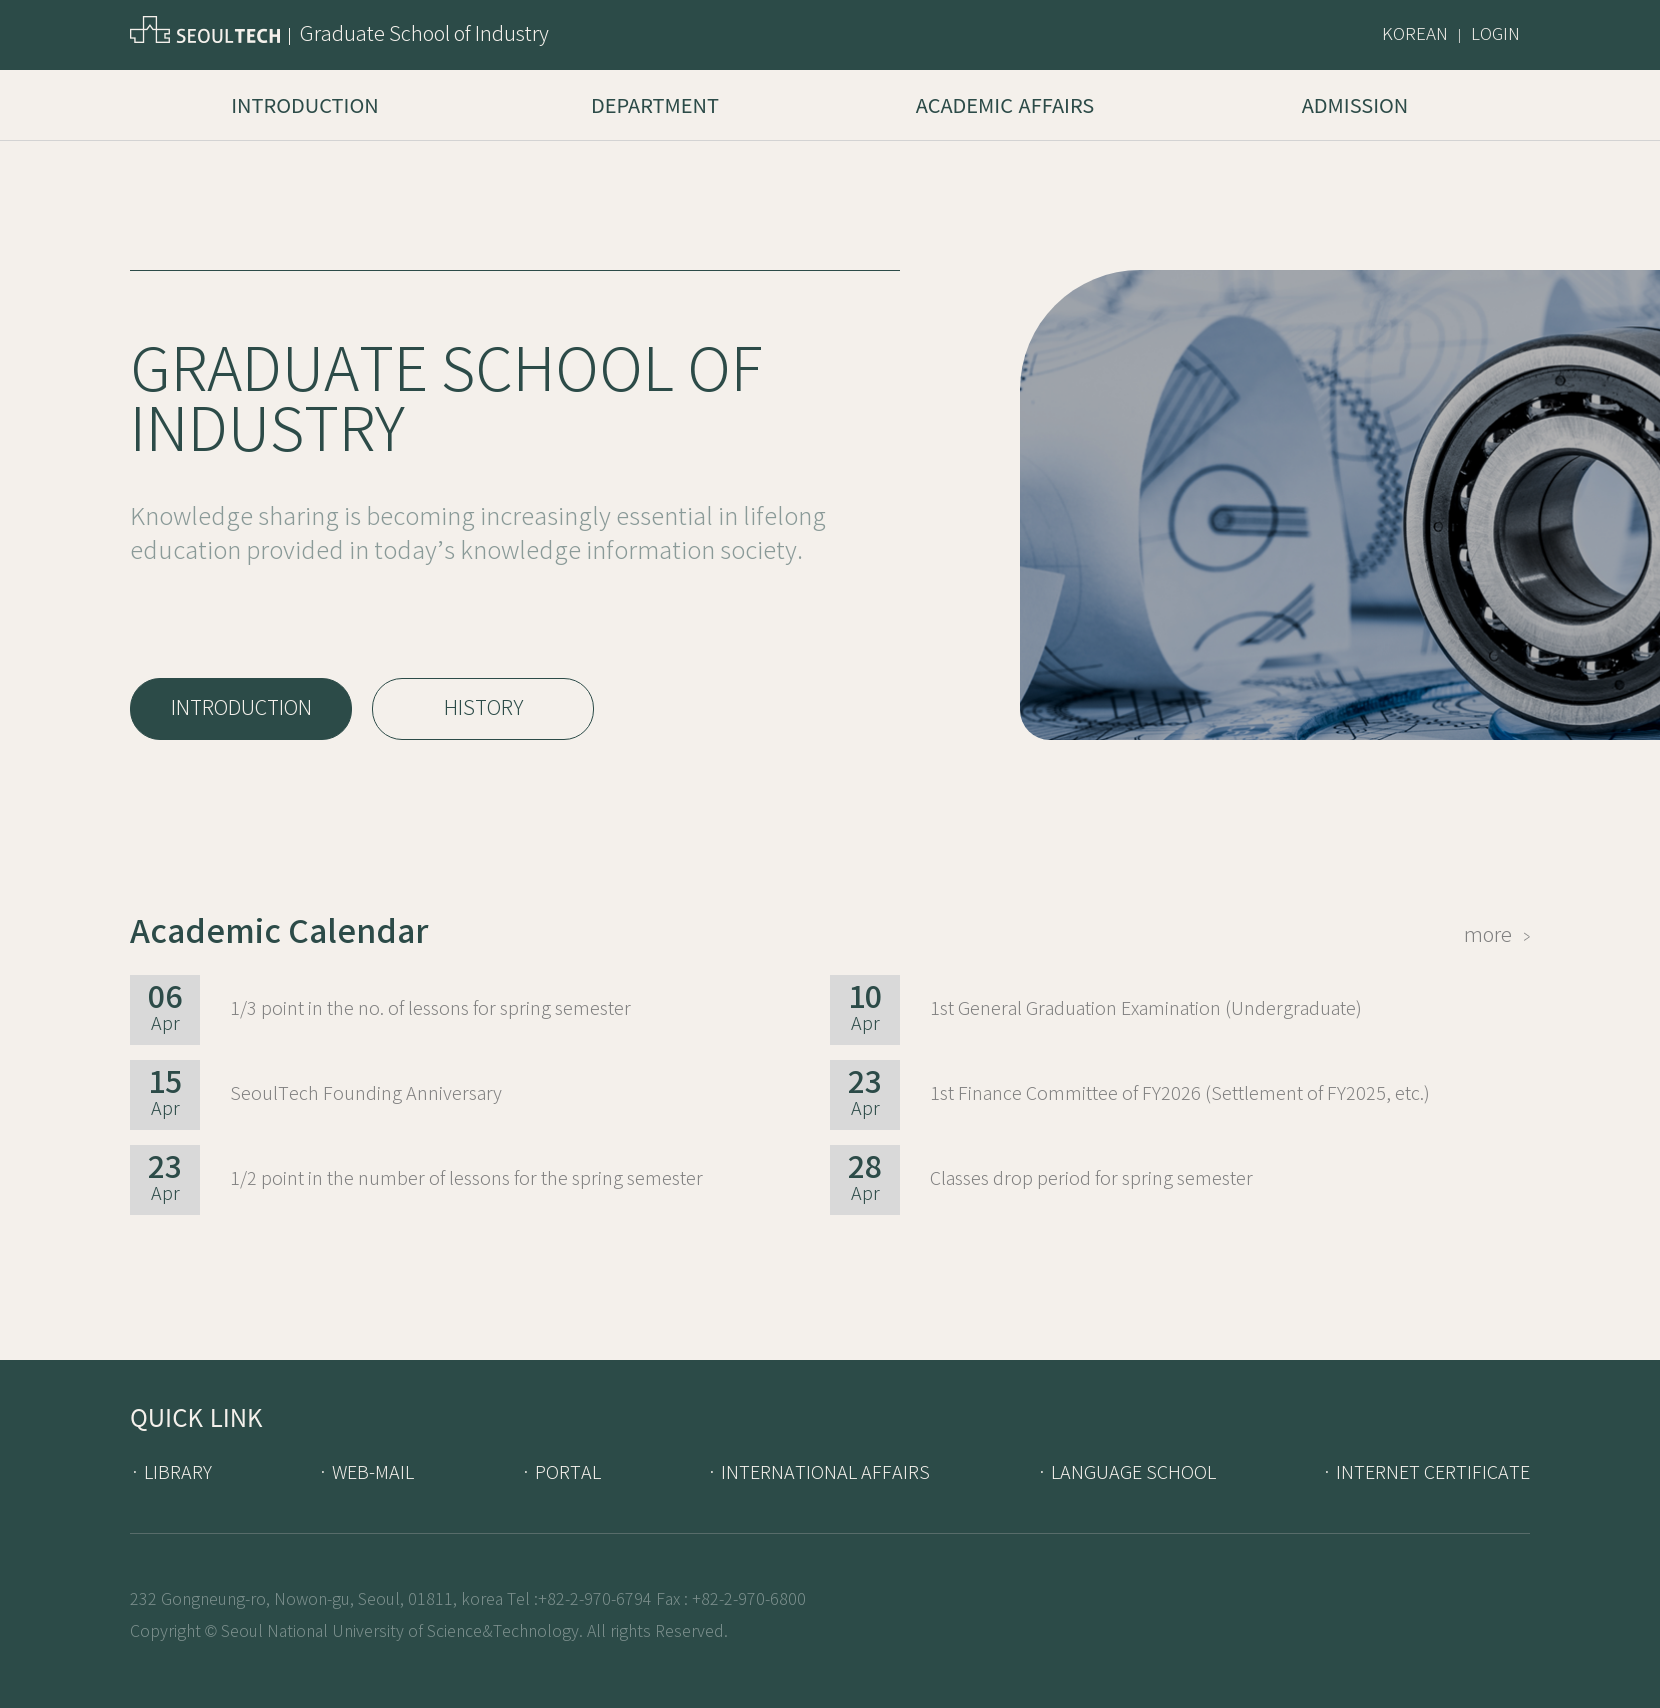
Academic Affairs (1005, 104)
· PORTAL (561, 1473)
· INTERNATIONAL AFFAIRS (818, 1473)
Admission (1355, 104)
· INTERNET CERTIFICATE (1426, 1473)
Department (655, 104)
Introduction (304, 104)
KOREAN (1415, 34)
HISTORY (483, 708)
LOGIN (1495, 34)
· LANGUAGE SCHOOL (1126, 1473)
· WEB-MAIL (366, 1473)
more (1497, 935)
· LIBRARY (171, 1473)
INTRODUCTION (241, 708)
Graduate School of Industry (424, 34)
